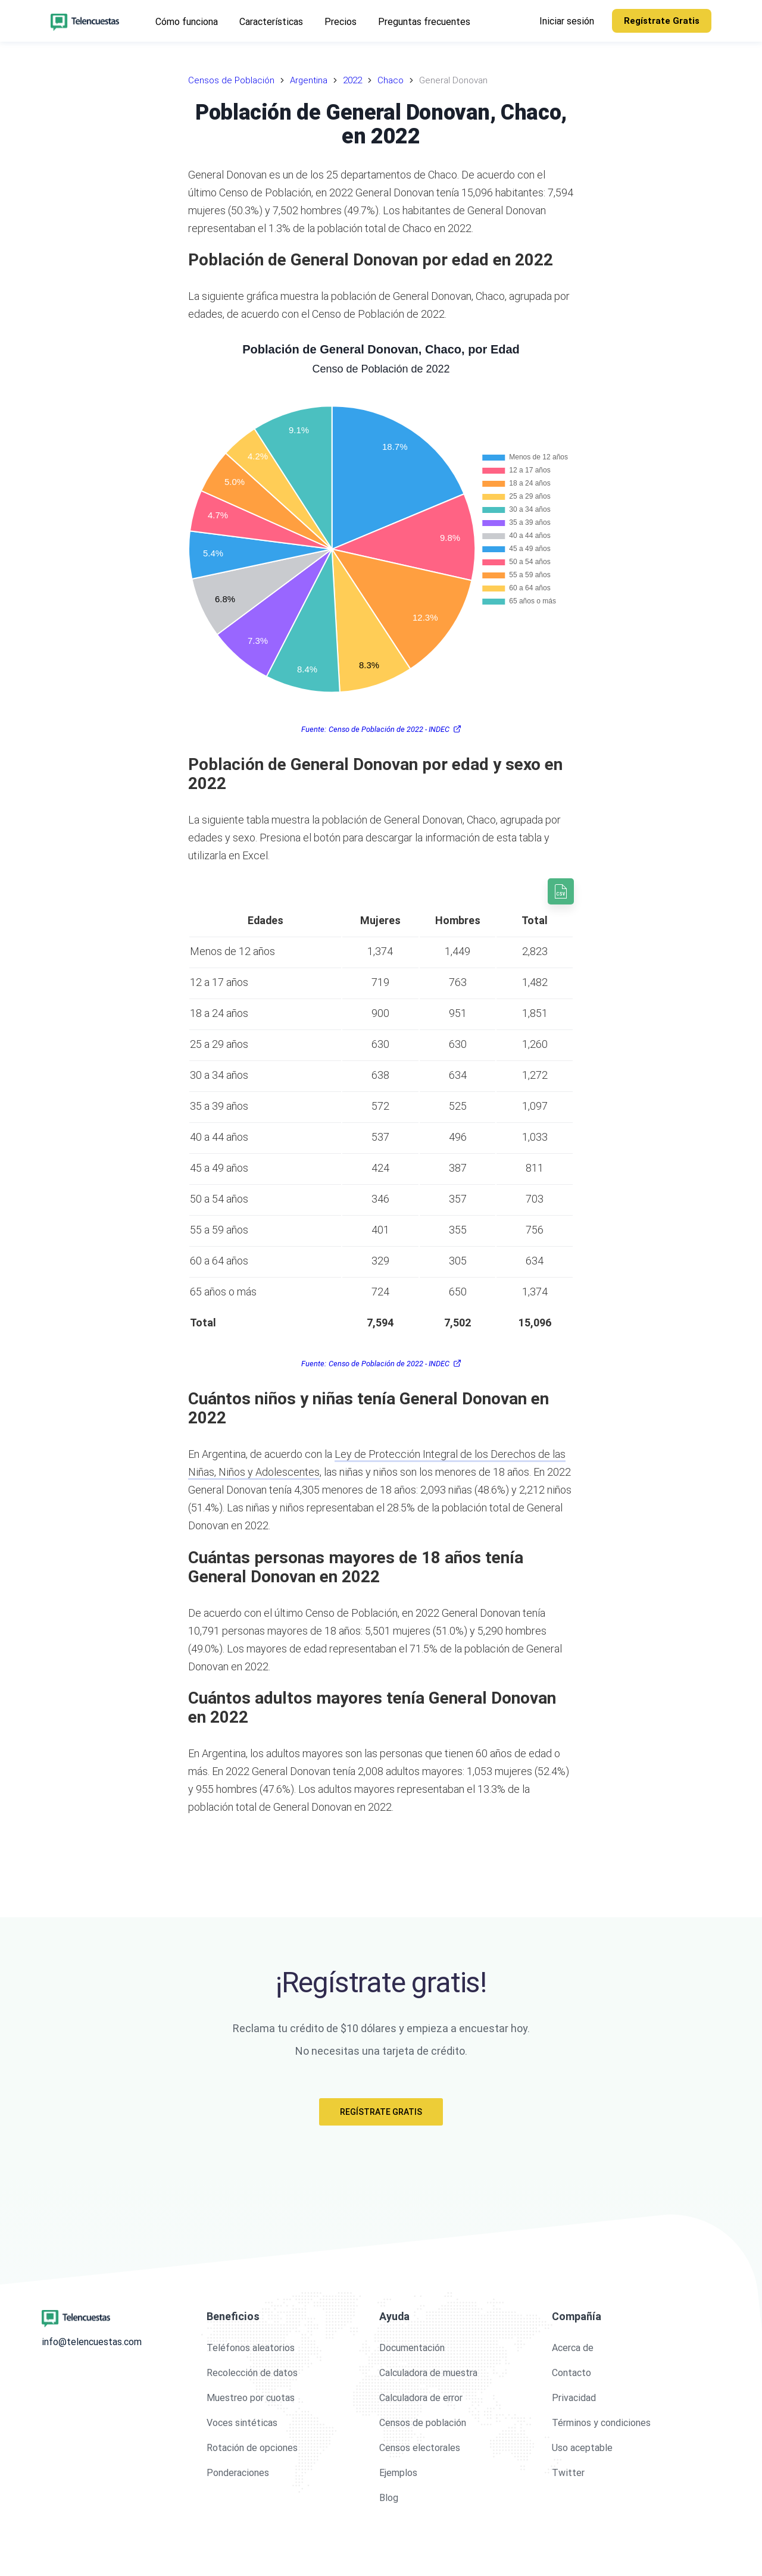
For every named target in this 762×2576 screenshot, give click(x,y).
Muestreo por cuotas (251, 2397)
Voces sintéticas (242, 2422)
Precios (340, 21)
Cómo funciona (186, 21)
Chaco (390, 80)
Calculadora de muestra (428, 2372)
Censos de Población (231, 80)
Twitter (568, 2472)
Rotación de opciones (252, 2447)
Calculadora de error (421, 2397)
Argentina (308, 80)
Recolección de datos (252, 2372)
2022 (352, 80)
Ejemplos (398, 2472)
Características (271, 21)
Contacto (571, 2372)
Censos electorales (419, 2447)
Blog (388, 2497)
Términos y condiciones (601, 2422)
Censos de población (422, 2422)
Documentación (412, 2347)
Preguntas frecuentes (424, 21)
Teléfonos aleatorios (251, 2347)
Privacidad (574, 2397)
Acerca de (573, 2347)
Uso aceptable (582, 2447)
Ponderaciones (238, 2472)
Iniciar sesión (566, 21)
